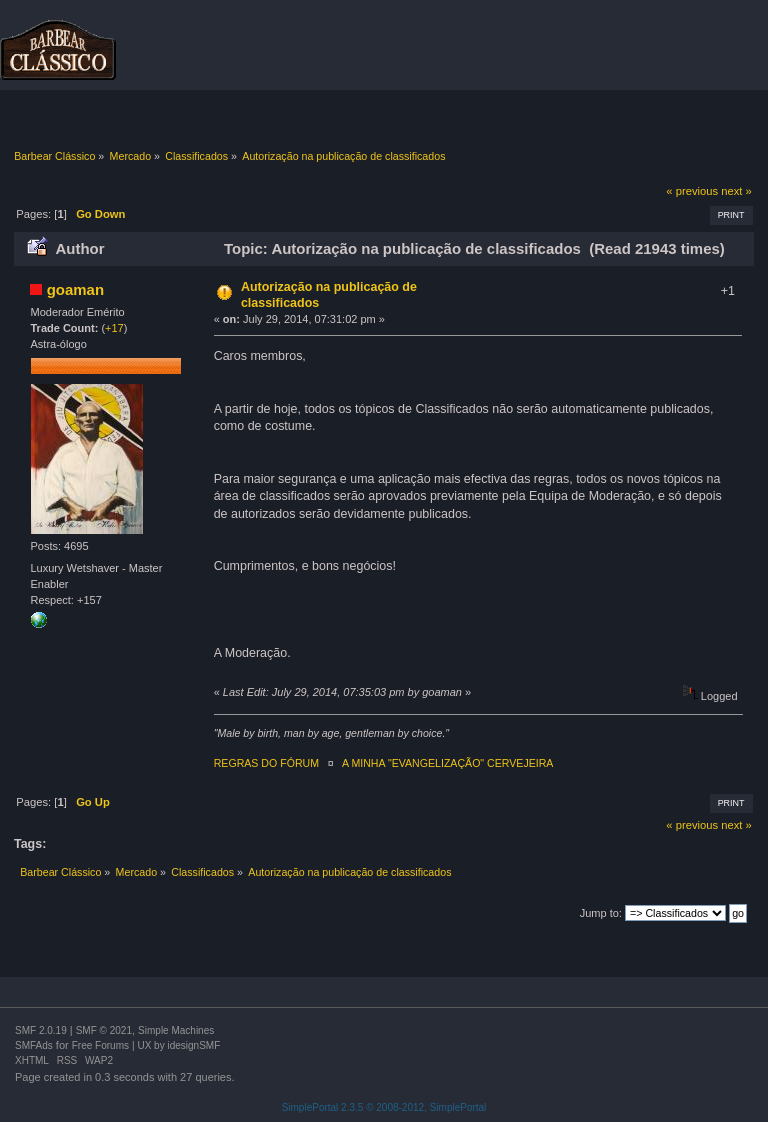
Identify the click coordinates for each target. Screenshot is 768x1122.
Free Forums (100, 1045)
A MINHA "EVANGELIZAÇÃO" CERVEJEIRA (447, 763)
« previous (692, 191)
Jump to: (601, 913)
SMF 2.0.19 (41, 1030)
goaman (75, 289)
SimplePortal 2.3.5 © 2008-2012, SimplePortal (384, 1107)
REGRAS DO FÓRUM (266, 763)
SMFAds (34, 1045)
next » (736, 191)
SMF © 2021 (104, 1030)
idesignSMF (193, 1045)
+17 (114, 328)
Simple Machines (176, 1030)
